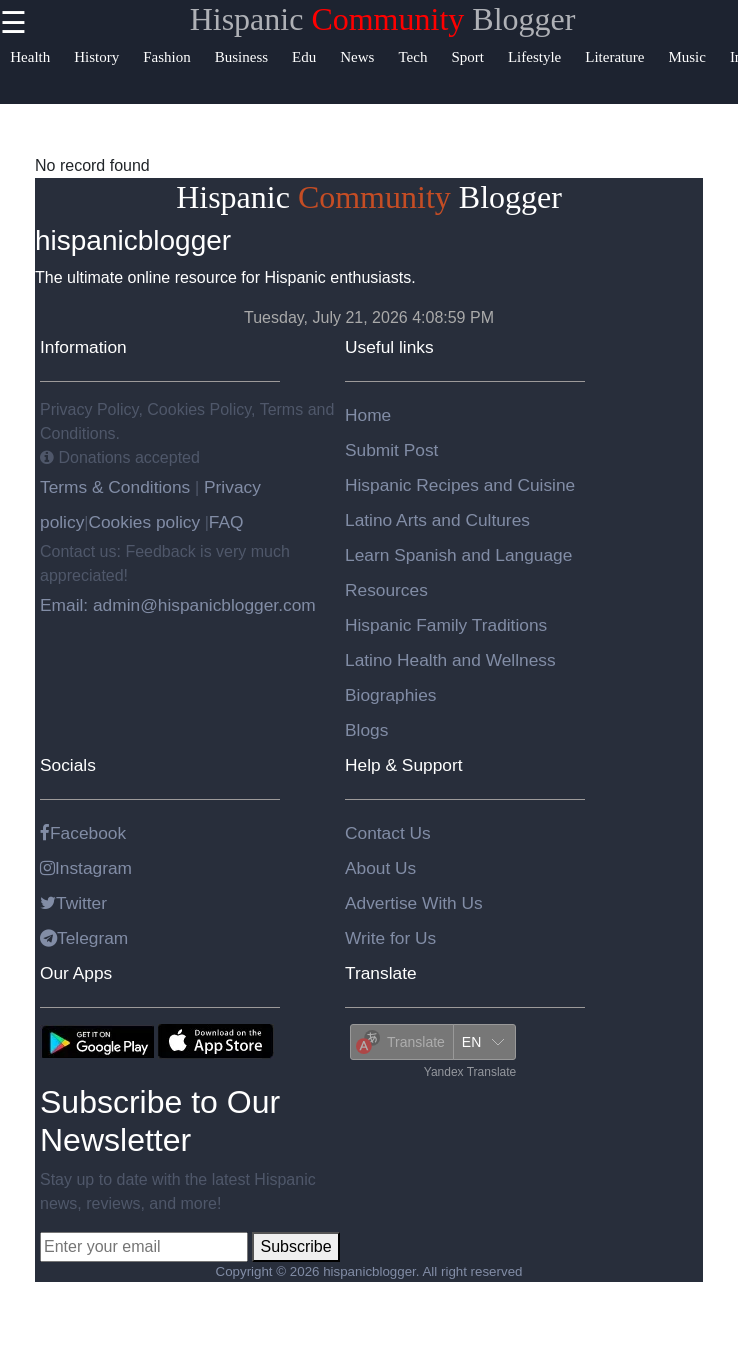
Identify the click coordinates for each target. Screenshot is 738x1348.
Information (83, 347)
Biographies (391, 695)
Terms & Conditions (117, 487)
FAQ (226, 522)
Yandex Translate (470, 1072)
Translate (381, 973)
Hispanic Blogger (383, 19)
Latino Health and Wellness (450, 660)
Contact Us (388, 833)
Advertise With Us (414, 903)
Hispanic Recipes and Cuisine (460, 485)
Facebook (83, 833)
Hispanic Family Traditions (446, 625)
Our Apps (76, 973)
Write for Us (390, 938)
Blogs (366, 730)
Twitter (73, 903)
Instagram (86, 868)
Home (368, 415)
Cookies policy (144, 522)
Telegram (84, 938)
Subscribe (295, 1246)
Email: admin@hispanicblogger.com (178, 605)
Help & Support (404, 765)
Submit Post (391, 450)
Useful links (389, 347)
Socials (68, 765)
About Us (380, 868)
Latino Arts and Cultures (437, 520)
